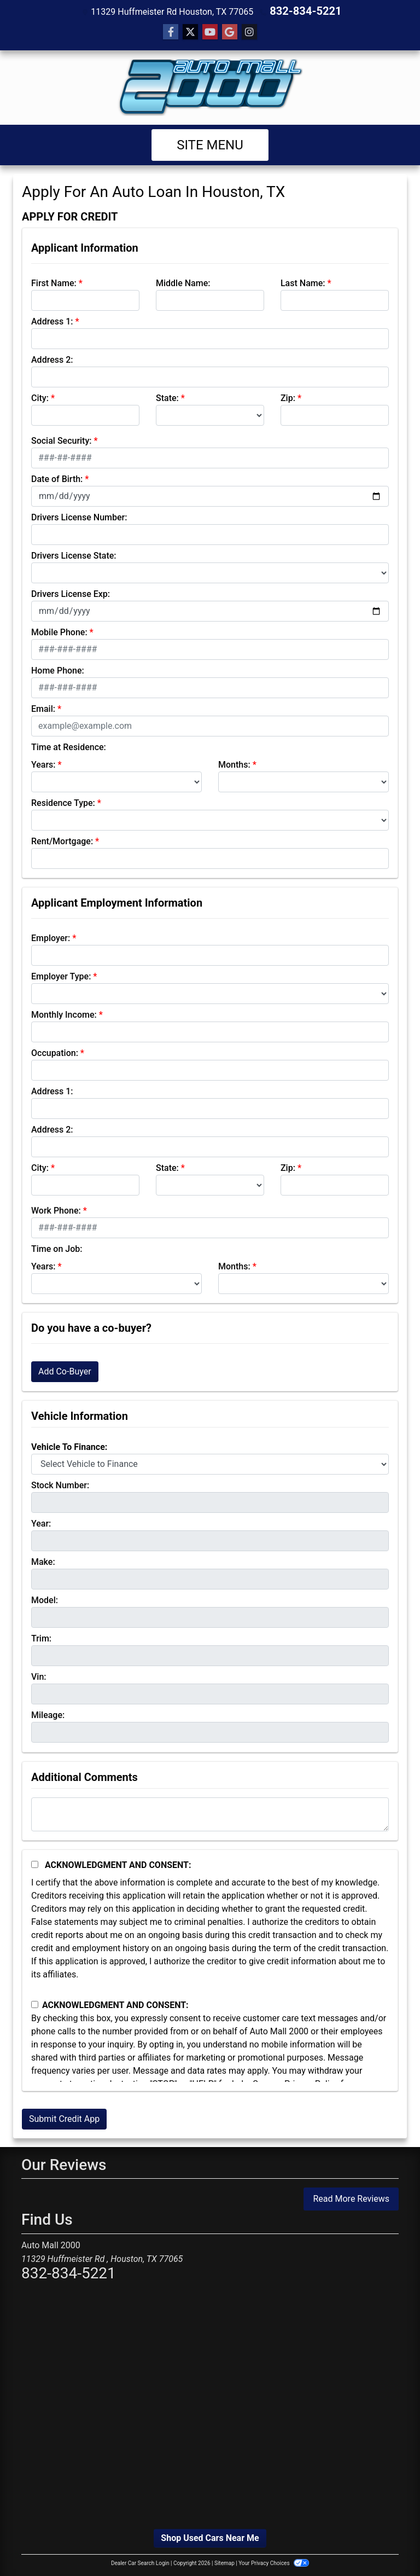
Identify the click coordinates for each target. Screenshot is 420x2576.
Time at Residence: (68, 746)
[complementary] (387, 2543)
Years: (43, 763)
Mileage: (48, 1714)
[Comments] (210, 1813)
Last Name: (303, 282)
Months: (234, 763)
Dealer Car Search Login (140, 2562)
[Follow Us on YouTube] (210, 31)
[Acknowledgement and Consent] (34, 1863)
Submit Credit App (64, 2118)
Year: (41, 1522)
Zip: (288, 397)
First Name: (54, 282)
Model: (44, 1599)
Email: (43, 708)
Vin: (38, 1675)
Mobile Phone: (59, 631)
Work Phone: (56, 1209)
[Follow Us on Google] (229, 31)
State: (167, 397)
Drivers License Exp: (70, 593)
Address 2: (52, 358)
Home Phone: (57, 669)
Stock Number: (60, 1484)
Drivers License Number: (79, 516)
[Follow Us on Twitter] (190, 31)
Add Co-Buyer (64, 1370)
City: (40, 397)
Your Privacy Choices (273, 2562)
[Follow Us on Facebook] (170, 31)
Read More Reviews (351, 2197)
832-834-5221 (305, 10)
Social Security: (61, 439)
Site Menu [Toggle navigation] (210, 144)
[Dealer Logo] (210, 86)
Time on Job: (56, 1248)
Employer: (50, 937)
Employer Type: (61, 975)
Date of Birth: (57, 478)
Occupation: (54, 1052)
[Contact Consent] (34, 2003)
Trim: (41, 1637)
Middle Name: (183, 282)
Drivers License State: (73, 554)
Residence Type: (63, 802)
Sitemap (224, 2562)
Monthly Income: (64, 1013)
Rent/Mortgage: (62, 840)
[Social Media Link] (249, 31)
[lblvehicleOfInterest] (210, 1463)
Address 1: (52, 320)
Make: (43, 1561)
